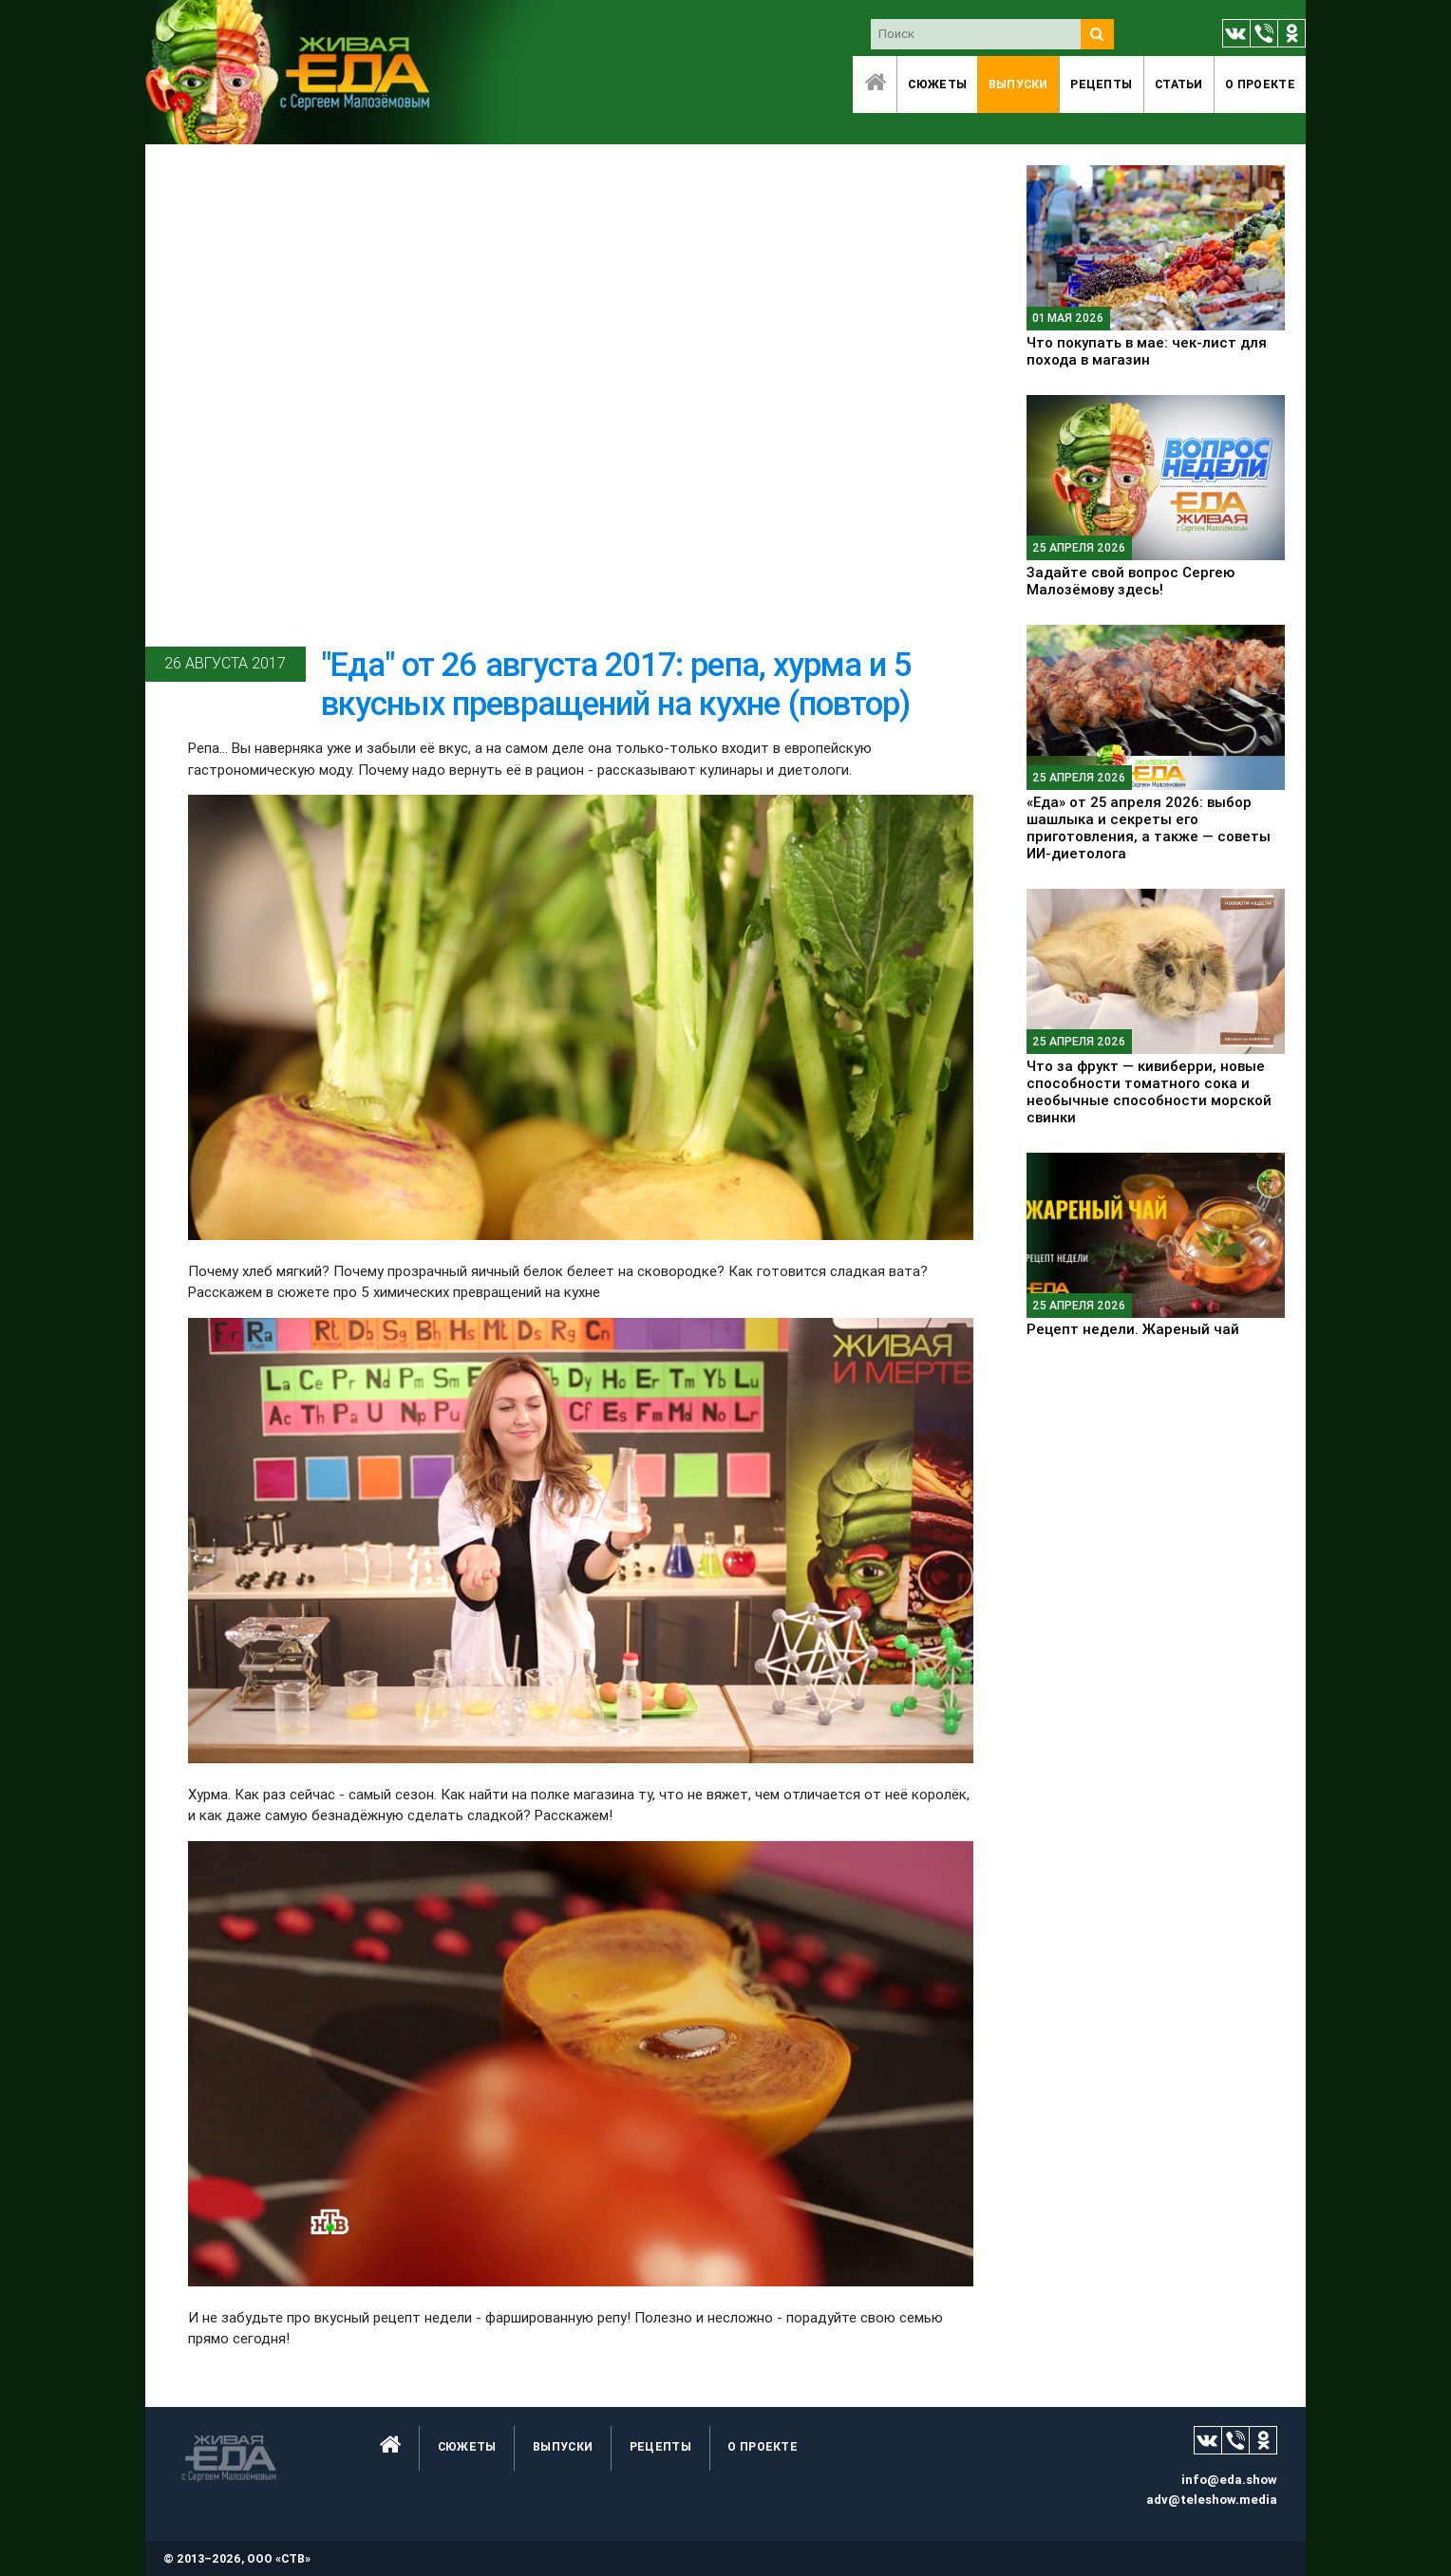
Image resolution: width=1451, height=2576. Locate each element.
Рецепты (1101, 84)
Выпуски (1018, 84)
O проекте (1260, 84)
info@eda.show (1229, 2480)
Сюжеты (937, 84)
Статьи (1179, 84)
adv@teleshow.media (1211, 2499)
